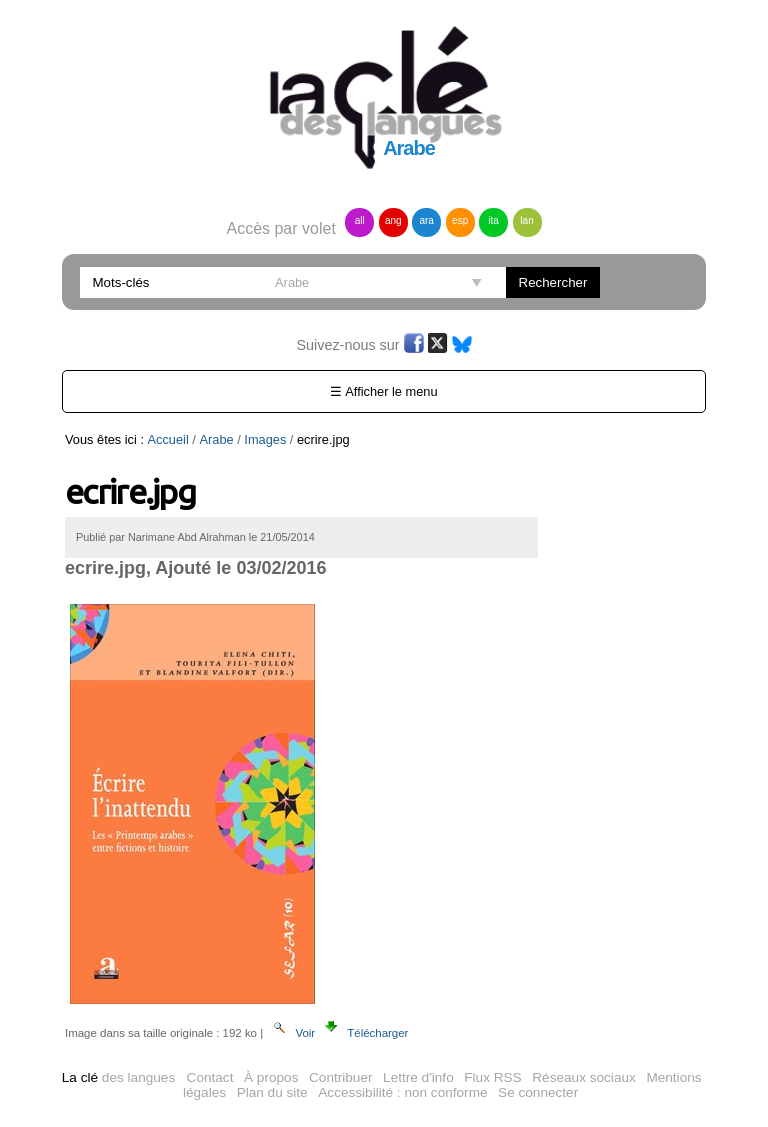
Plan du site (272, 1092)
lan (526, 220)
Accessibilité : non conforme (402, 1092)
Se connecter (538, 1092)
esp (460, 220)
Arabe (216, 439)
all (360, 220)
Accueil (168, 439)
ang (393, 220)
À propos (271, 1077)
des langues (118, 1077)
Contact (210, 1077)
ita (493, 220)
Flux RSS (492, 1077)
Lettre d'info (418, 1077)
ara (426, 220)
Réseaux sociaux (584, 1077)
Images (265, 439)
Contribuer (340, 1077)
